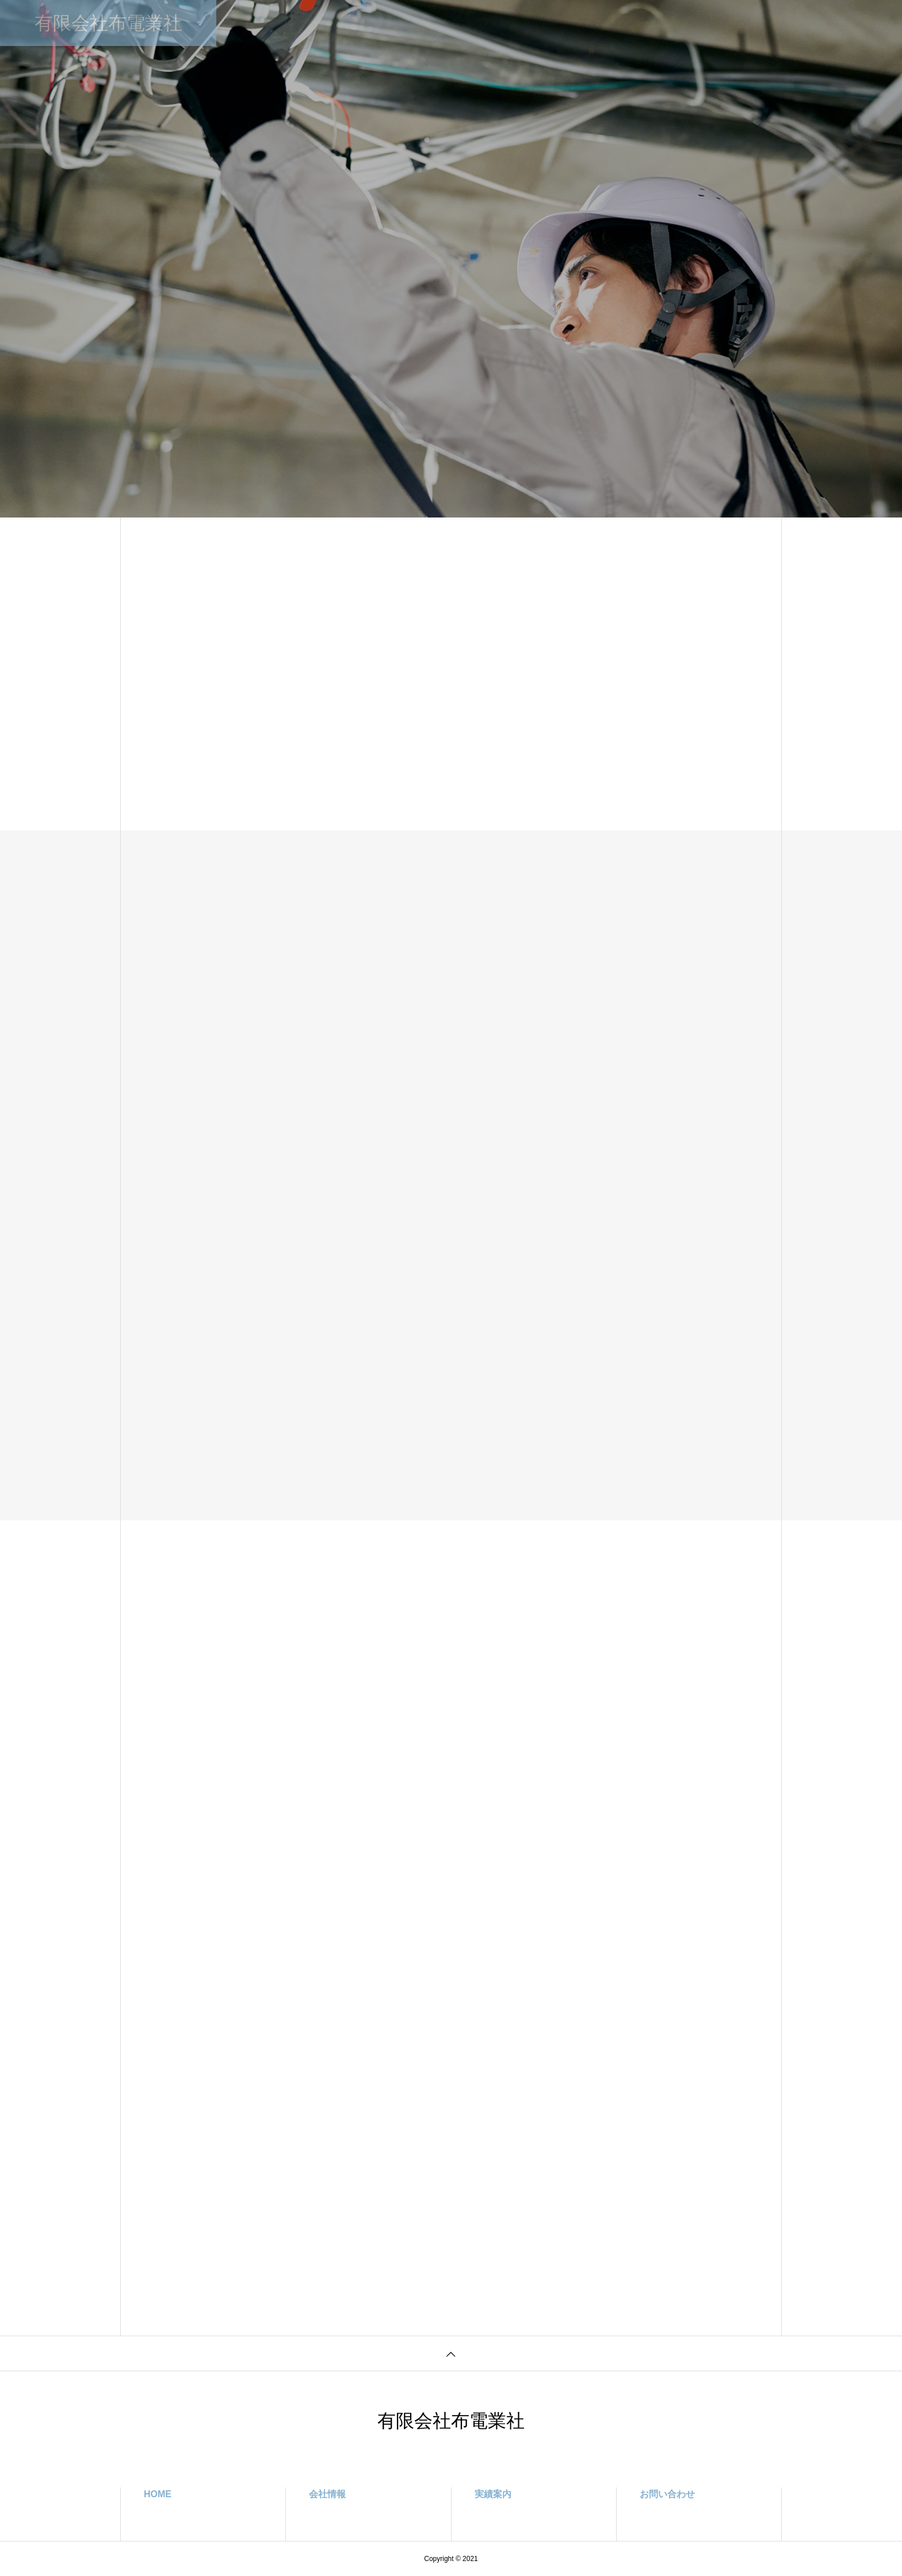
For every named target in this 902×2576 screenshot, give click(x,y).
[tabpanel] (451, 259)
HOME (281, 23)
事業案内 (387, 23)
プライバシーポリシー (521, 23)
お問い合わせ (609, 23)
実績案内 (442, 23)
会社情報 (332, 23)
